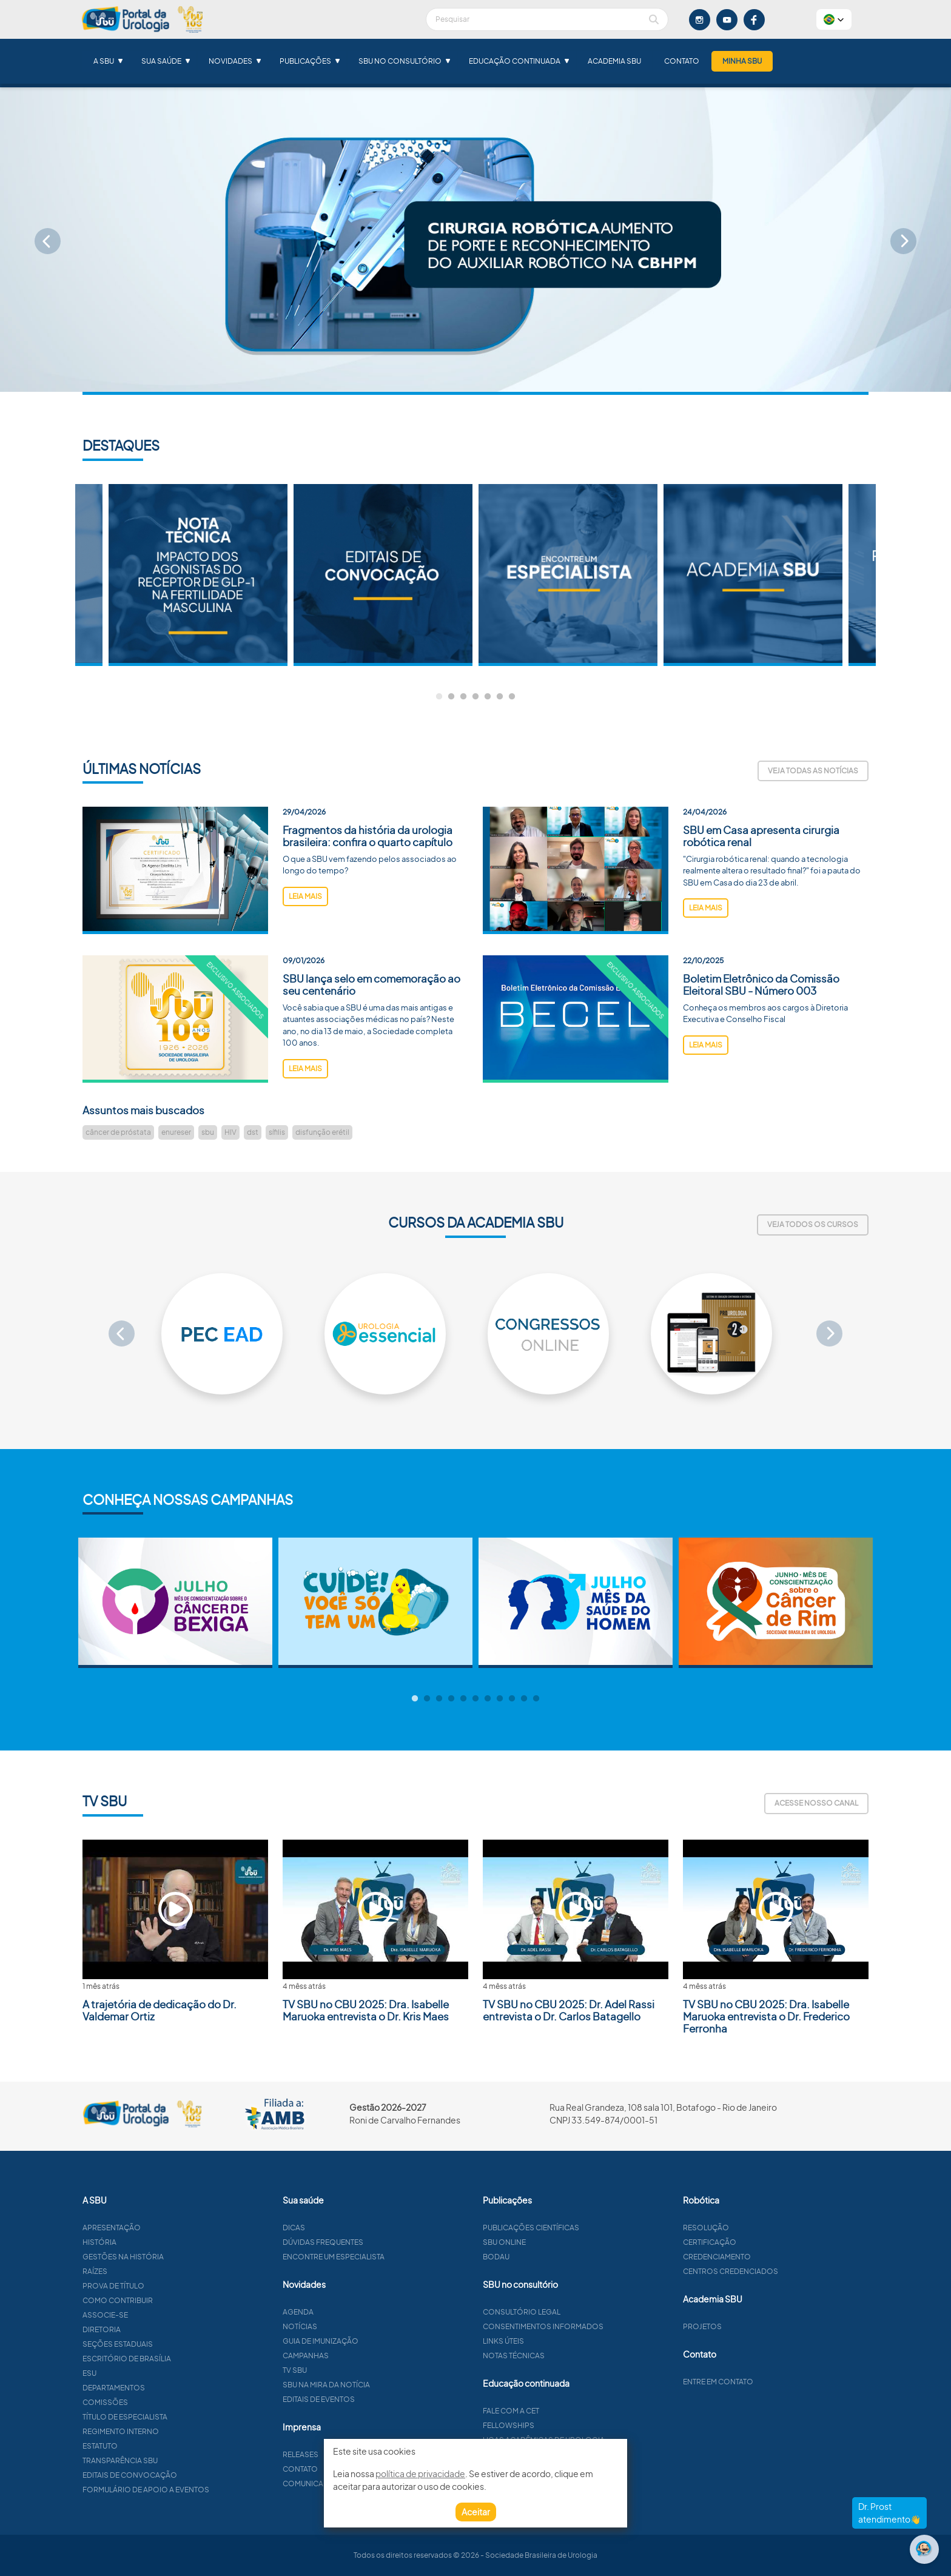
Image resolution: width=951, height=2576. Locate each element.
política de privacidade (420, 2473)
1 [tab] (439, 697)
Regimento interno (179, 2431)
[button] (834, 19)
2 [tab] (451, 697)
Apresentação (170, 2227)
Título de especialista (183, 2416)
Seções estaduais (176, 2344)
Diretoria (160, 2329)
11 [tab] (536, 1699)
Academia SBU (614, 61)
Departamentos (172, 2387)
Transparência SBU (179, 2460)
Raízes (153, 2271)
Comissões (164, 2402)
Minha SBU (742, 61)
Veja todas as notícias (813, 770)
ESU (148, 2373)
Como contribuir (176, 2300)
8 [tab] (500, 1699)
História (158, 2242)
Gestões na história (182, 2256)
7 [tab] (512, 697)
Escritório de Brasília (185, 2358)
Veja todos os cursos (812, 1224)
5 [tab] (488, 697)
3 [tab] (463, 697)
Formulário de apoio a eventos (204, 2489)
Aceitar (476, 2511)
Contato (681, 61)
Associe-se (164, 2314)
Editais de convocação (188, 2475)
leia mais (305, 955)
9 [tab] (512, 1699)
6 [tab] (500, 697)
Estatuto (158, 2445)
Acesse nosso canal (816, 1803)
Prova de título (172, 2285)
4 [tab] (475, 697)
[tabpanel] (568, 575)
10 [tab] (524, 1699)
